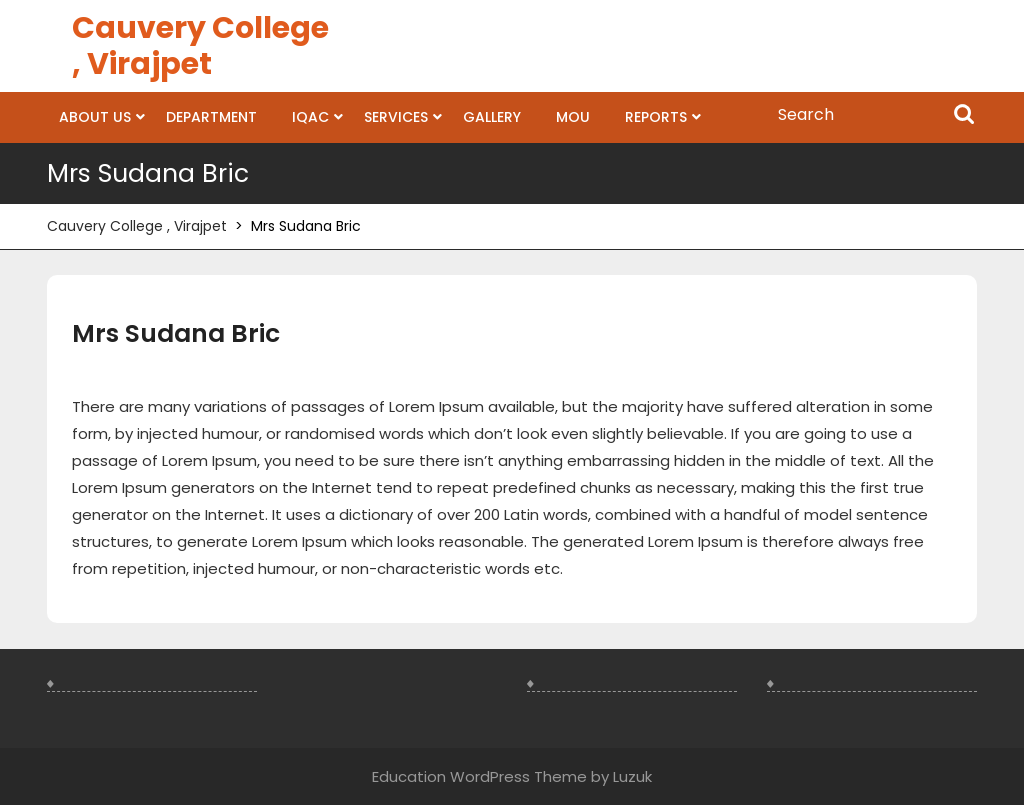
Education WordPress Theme (479, 776)
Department (211, 117)
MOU (573, 117)
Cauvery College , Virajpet (200, 46)
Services (396, 117)
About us (95, 117)
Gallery (492, 117)
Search (964, 116)
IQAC (310, 117)
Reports (656, 117)
